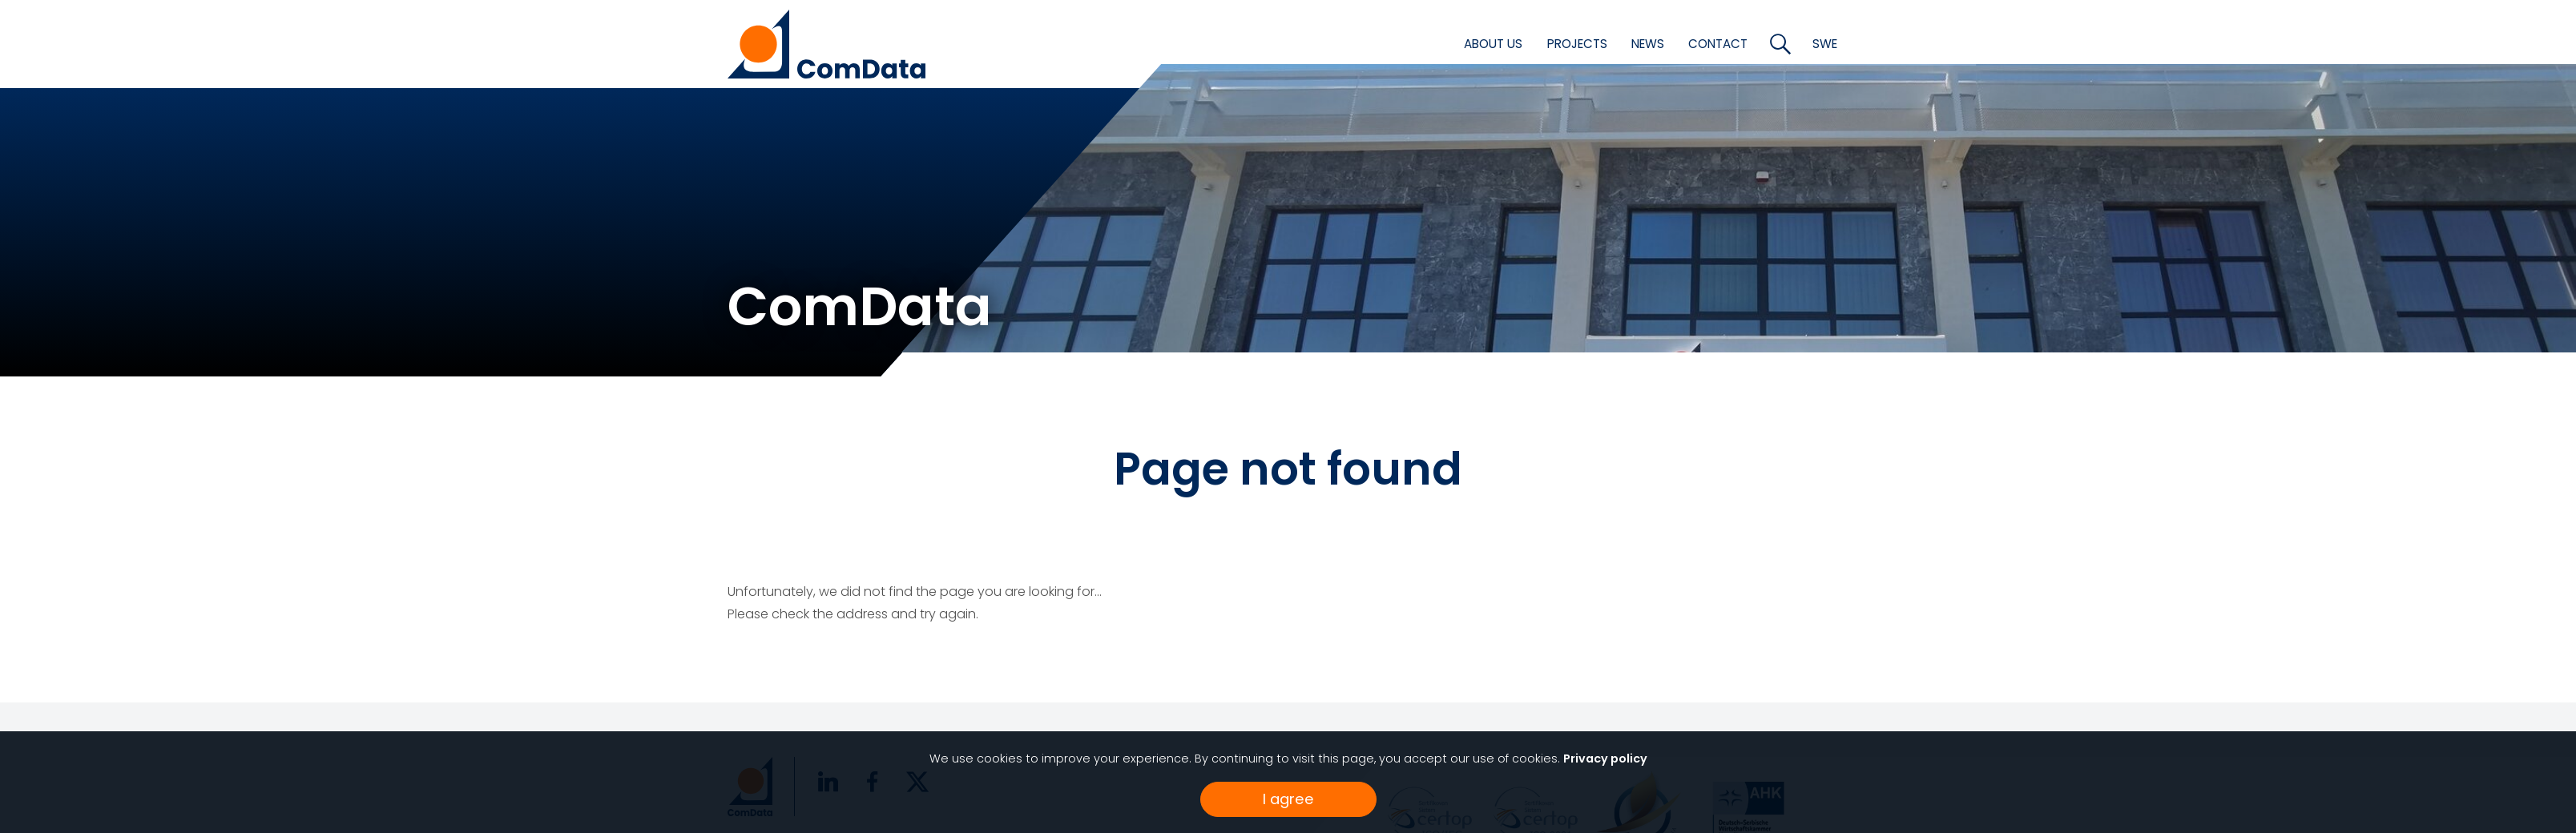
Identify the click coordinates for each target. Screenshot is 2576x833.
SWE (1824, 43)
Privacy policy (1605, 759)
